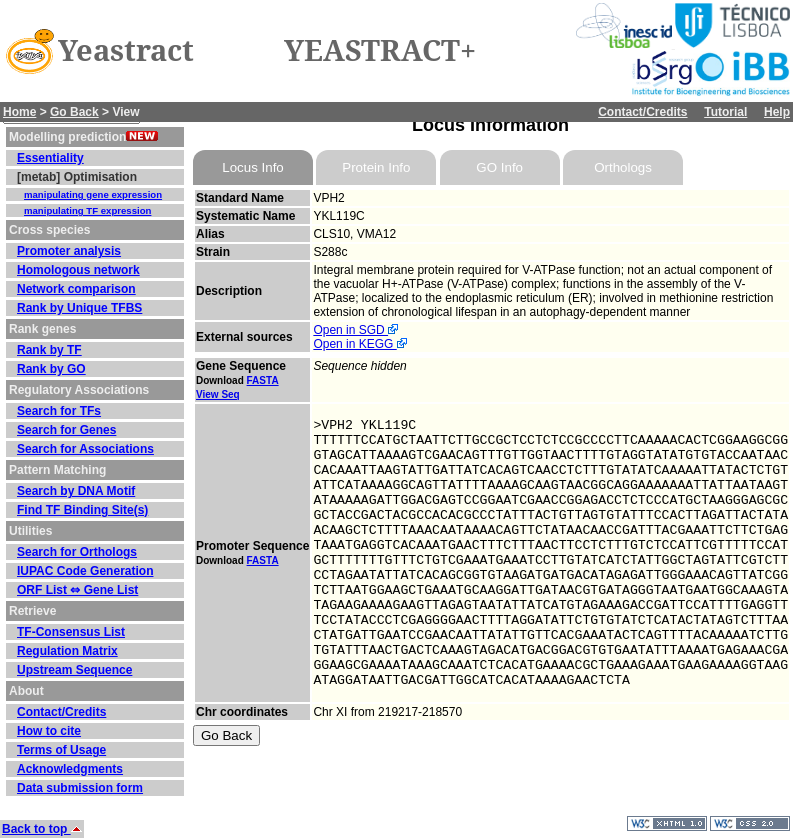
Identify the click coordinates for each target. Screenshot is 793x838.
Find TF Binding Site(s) (82, 510)
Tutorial (725, 112)
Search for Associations (85, 449)
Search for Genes (66, 430)
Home (19, 112)
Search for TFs (59, 411)
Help (777, 112)
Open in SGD (355, 330)
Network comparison (76, 289)
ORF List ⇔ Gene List (77, 590)
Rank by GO (51, 369)
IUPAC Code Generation (85, 571)
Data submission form (80, 788)
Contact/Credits (642, 112)
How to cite (49, 731)
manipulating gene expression (93, 194)
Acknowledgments (70, 769)
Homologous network (78, 270)
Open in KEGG (359, 344)
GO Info (499, 167)
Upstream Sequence (74, 670)
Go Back (74, 112)
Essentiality (50, 158)
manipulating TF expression (87, 210)
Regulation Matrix (67, 651)
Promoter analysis (69, 251)
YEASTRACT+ (380, 51)
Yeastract (126, 51)
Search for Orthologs (77, 552)
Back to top (42, 829)
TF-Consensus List (71, 632)
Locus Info (253, 167)
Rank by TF (49, 350)
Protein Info (376, 167)
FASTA (263, 380)
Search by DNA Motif (76, 491)
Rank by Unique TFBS (79, 308)
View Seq (218, 394)
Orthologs (623, 167)
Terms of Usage (61, 750)
